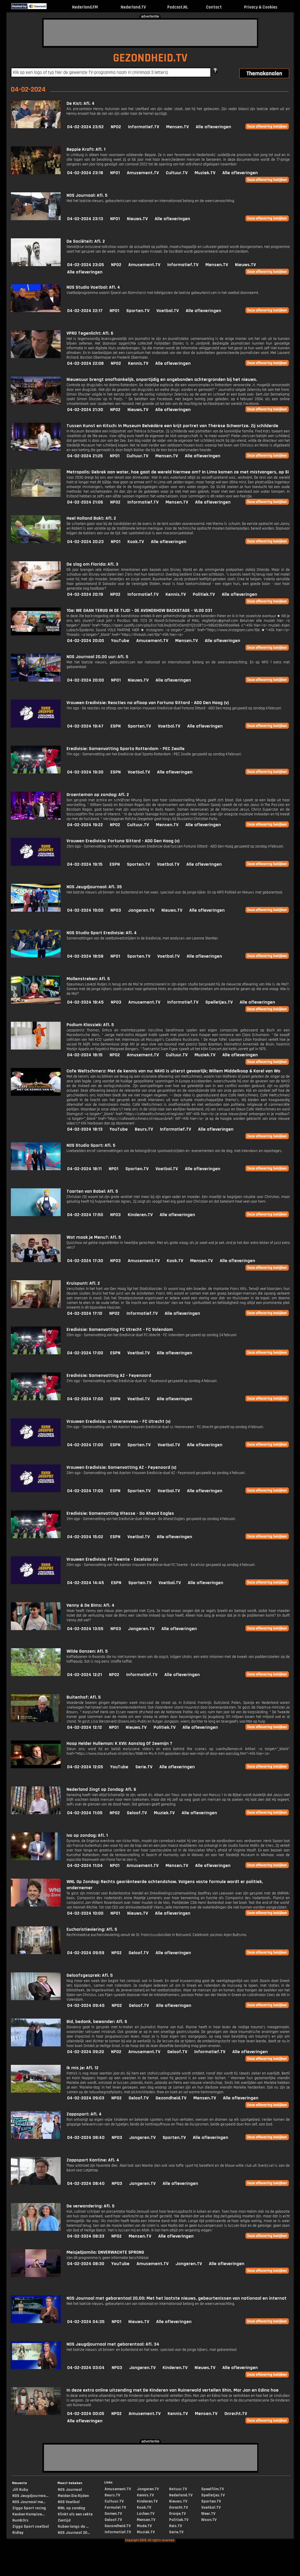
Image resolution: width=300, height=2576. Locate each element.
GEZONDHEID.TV (150, 58)
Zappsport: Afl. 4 (84, 2114)
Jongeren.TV (141, 910)
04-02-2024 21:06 (85, 502)
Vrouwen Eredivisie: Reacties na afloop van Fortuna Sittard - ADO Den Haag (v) (148, 703)
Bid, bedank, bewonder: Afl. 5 (97, 2022)
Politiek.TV (204, 594)
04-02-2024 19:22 (85, 825)
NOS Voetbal (69, 2502)
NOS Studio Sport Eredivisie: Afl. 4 (102, 933)
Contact (214, 7)
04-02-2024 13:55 (85, 1629)
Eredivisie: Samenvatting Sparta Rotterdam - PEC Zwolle (126, 749)
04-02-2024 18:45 (85, 1002)
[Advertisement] (150, 33)
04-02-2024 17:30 (85, 1261)
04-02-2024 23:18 (85, 173)
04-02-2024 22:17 (85, 311)
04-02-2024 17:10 (84, 1313)
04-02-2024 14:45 (85, 1583)
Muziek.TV (205, 173)
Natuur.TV (178, 2489)
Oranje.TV (177, 2513)
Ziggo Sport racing (29, 2508)
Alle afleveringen (213, 127)
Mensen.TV (177, 127)
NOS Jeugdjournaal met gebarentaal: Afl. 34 (113, 2344)
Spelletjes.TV (219, 1002)
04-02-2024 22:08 (85, 363)
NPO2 (116, 127)
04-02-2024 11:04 (85, 1866)
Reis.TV (175, 2526)
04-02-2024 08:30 (85, 2264)
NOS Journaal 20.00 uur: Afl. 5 (97, 657)
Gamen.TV (113, 2513)
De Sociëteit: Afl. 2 (86, 241)
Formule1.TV (115, 2507)
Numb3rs (20, 2520)
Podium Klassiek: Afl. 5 (90, 1025)
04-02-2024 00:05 (85, 2414)
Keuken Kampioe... (28, 2514)
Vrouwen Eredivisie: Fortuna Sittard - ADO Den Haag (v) (123, 841)
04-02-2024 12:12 (84, 1727)
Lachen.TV (145, 2513)
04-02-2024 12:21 (84, 1675)
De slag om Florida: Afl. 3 (92, 564)
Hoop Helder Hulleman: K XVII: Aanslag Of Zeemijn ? (119, 1743)
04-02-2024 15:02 (85, 1537)
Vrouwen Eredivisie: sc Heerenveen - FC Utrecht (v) (119, 1421)
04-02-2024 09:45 (86, 2005)
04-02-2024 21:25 (85, 456)
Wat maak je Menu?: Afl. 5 (94, 1237)
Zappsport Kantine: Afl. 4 (93, 2160)
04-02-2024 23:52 (85, 127)
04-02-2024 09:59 (85, 1953)
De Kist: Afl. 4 (81, 103)
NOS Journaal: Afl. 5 (87, 195)
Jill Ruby (20, 2489)
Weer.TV (208, 2513)
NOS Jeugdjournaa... (30, 2495)
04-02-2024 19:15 (85, 864)
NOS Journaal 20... (74, 2532)
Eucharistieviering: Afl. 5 (92, 1929)
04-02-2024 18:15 (85, 1055)
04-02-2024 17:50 (85, 1215)
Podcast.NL (177, 7)
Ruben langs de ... (73, 2526)
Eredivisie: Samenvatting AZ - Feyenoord (109, 1375)
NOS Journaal (70, 2489)
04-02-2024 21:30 (85, 410)
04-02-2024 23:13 (85, 219)
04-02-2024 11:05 (85, 1813)
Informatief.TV (143, 127)
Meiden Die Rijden (73, 2495)
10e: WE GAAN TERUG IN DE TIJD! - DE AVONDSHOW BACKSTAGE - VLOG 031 (139, 610)
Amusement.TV (143, 173)
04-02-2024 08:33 (85, 2236)
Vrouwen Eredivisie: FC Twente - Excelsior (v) (112, 1559)
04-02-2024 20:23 (85, 542)
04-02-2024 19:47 (85, 726)
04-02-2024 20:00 (85, 641)
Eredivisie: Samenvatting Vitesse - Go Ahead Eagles (120, 1513)
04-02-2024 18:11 (84, 1169)
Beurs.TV (144, 1129)
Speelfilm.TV (212, 2489)
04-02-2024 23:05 (85, 265)
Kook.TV (135, 542)
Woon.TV (209, 2519)
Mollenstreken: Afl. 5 (88, 979)
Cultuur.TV (177, 173)
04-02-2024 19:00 (85, 910)
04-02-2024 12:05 (85, 1767)
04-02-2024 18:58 (85, 956)
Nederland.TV (133, 7)
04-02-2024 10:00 (85, 1913)
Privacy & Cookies (260, 7)
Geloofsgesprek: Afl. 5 (90, 1975)
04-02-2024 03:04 (86, 2368)
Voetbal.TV (167, 311)
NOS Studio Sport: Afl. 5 (91, 1145)
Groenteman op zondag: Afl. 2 (98, 795)
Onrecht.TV (235, 2414)
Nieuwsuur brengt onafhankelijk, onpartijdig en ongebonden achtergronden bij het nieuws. (162, 379)
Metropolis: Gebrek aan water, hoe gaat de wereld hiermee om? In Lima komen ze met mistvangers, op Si (178, 472)
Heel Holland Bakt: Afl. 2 (91, 518)
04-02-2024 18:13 (85, 1129)
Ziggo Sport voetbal (30, 2526)
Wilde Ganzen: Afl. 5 (87, 1651)
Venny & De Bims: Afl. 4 (91, 1605)
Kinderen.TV (140, 1215)
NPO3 (115, 910)
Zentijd (64, 2520)
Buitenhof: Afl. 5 (84, 1697)
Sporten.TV (137, 311)
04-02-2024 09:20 (85, 2052)
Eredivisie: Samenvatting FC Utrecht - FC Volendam (120, 1329)
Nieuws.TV (137, 219)
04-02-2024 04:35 (86, 2322)
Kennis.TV (138, 363)
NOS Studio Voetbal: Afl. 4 (93, 287)
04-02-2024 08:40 (86, 2138)
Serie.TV (143, 1767)
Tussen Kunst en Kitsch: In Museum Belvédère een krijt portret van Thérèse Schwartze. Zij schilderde (172, 426)
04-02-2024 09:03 (85, 2098)
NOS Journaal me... (28, 2502)
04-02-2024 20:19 (85, 594)
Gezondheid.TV (171, 2098)
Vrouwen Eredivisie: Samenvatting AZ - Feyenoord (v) (121, 1467)
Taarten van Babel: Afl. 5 (92, 1191)
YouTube (120, 641)
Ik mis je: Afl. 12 (82, 2068)
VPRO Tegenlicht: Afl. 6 (90, 333)
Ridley (17, 2532)
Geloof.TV (137, 1813)
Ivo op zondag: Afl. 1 (87, 1835)
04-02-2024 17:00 (85, 1353)
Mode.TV (144, 2526)
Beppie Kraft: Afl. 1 (86, 149)
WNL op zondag (71, 2508)
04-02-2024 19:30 (85, 772)
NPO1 (115, 173)
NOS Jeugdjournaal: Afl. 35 (94, 887)
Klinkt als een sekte (75, 2514)
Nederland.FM (85, 7)
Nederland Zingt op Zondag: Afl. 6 (101, 1789)
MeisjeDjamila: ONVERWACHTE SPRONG (105, 2252)
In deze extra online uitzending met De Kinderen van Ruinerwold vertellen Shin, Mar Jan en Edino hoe (173, 2390)
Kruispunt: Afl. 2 (83, 1283)
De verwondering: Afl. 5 (91, 2206)
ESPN (115, 726)
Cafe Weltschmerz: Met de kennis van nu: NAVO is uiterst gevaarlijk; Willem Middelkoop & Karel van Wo (173, 1071)
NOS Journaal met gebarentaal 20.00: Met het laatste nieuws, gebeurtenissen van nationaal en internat (177, 2298)
